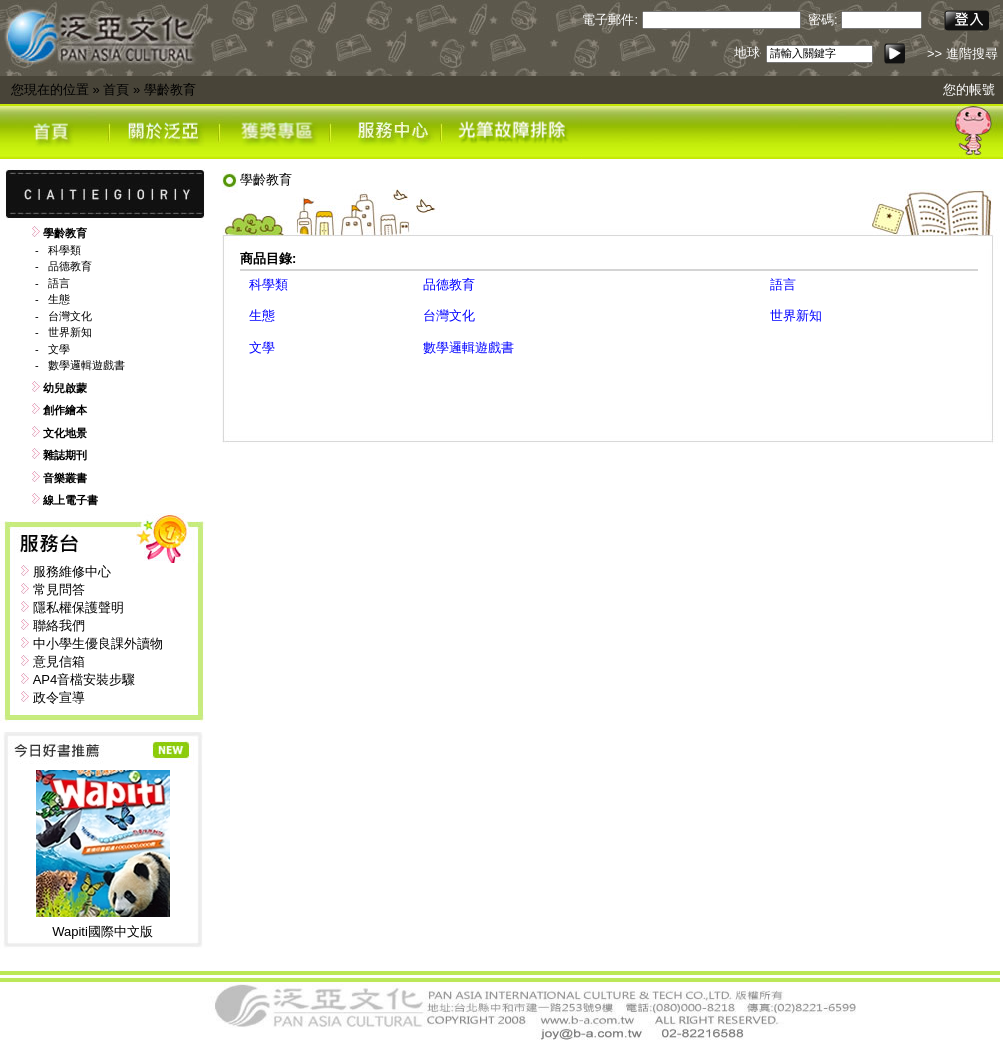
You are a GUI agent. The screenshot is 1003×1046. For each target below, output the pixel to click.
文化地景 (65, 433)
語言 (59, 283)
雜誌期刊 (65, 455)
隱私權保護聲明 (78, 607)
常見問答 (59, 589)
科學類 (64, 250)
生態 (59, 299)
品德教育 (70, 266)
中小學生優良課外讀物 (98, 643)
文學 (59, 349)
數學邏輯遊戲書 (86, 365)
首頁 (116, 89)
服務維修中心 (72, 571)
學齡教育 (170, 89)
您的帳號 (969, 89)
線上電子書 (70, 500)
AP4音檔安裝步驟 (84, 679)
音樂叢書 (65, 478)
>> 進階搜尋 (962, 53)
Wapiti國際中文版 (102, 931)
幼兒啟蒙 (65, 388)
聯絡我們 (59, 625)
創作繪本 (65, 410)
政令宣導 (59, 697)
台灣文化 (70, 316)
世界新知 (70, 332)
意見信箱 (59, 661)
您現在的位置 (50, 89)
